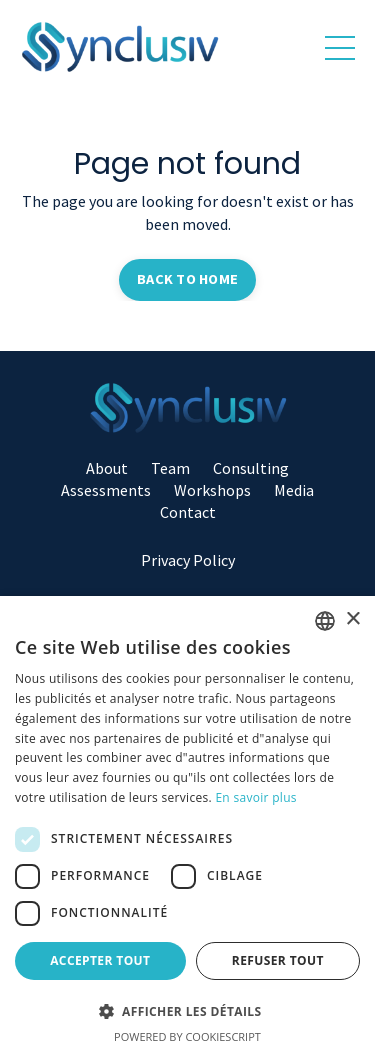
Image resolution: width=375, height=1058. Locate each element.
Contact (188, 512)
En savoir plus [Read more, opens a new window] (255, 797)
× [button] (352, 619)
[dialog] (187, 827)
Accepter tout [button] (100, 960)
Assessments (106, 490)
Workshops (212, 490)
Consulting (251, 468)
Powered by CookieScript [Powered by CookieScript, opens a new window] (187, 1036)
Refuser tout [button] (278, 960)
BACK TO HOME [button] (187, 279)
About (107, 468)
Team (170, 468)
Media (294, 490)
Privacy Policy (188, 560)
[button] (187, 1011)
